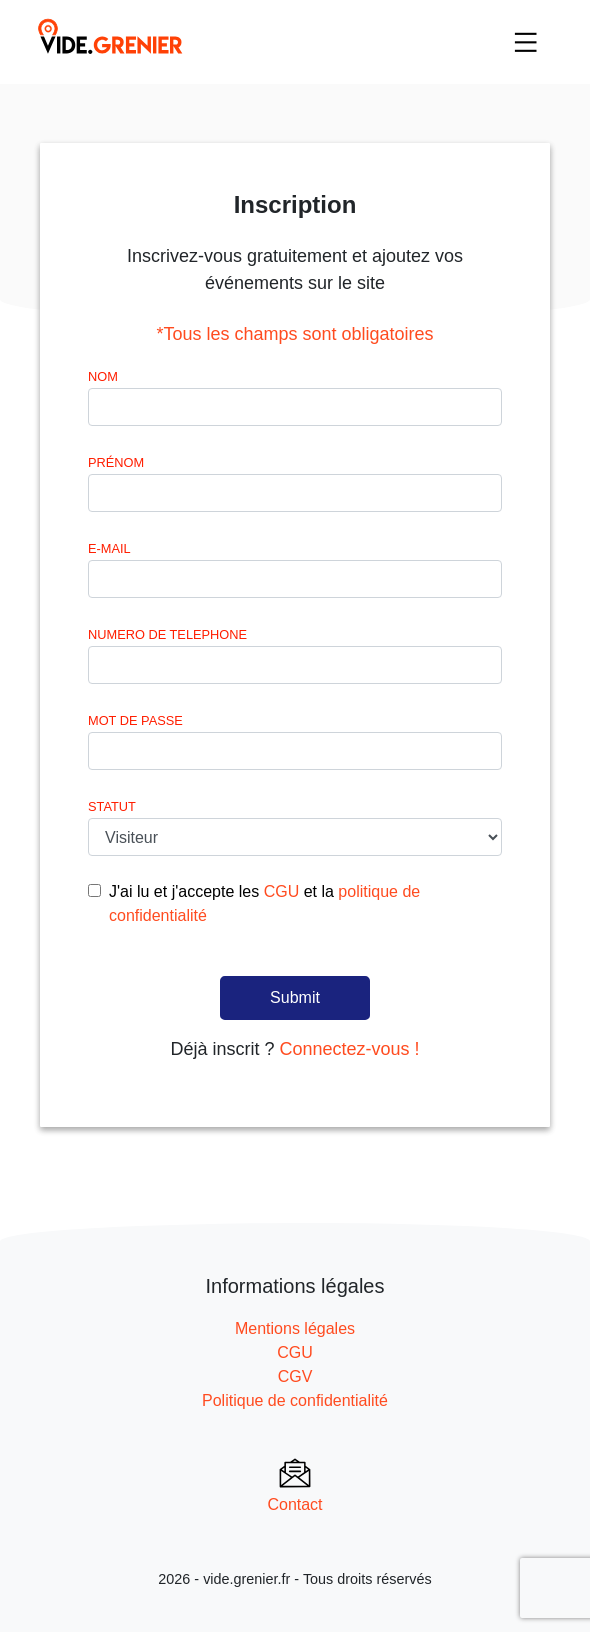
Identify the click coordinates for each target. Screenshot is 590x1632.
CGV (295, 1376)
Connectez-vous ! (349, 1049)
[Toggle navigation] (526, 42)
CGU (282, 891)
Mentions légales (295, 1328)
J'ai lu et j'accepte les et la (264, 903)
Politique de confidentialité (295, 1400)
